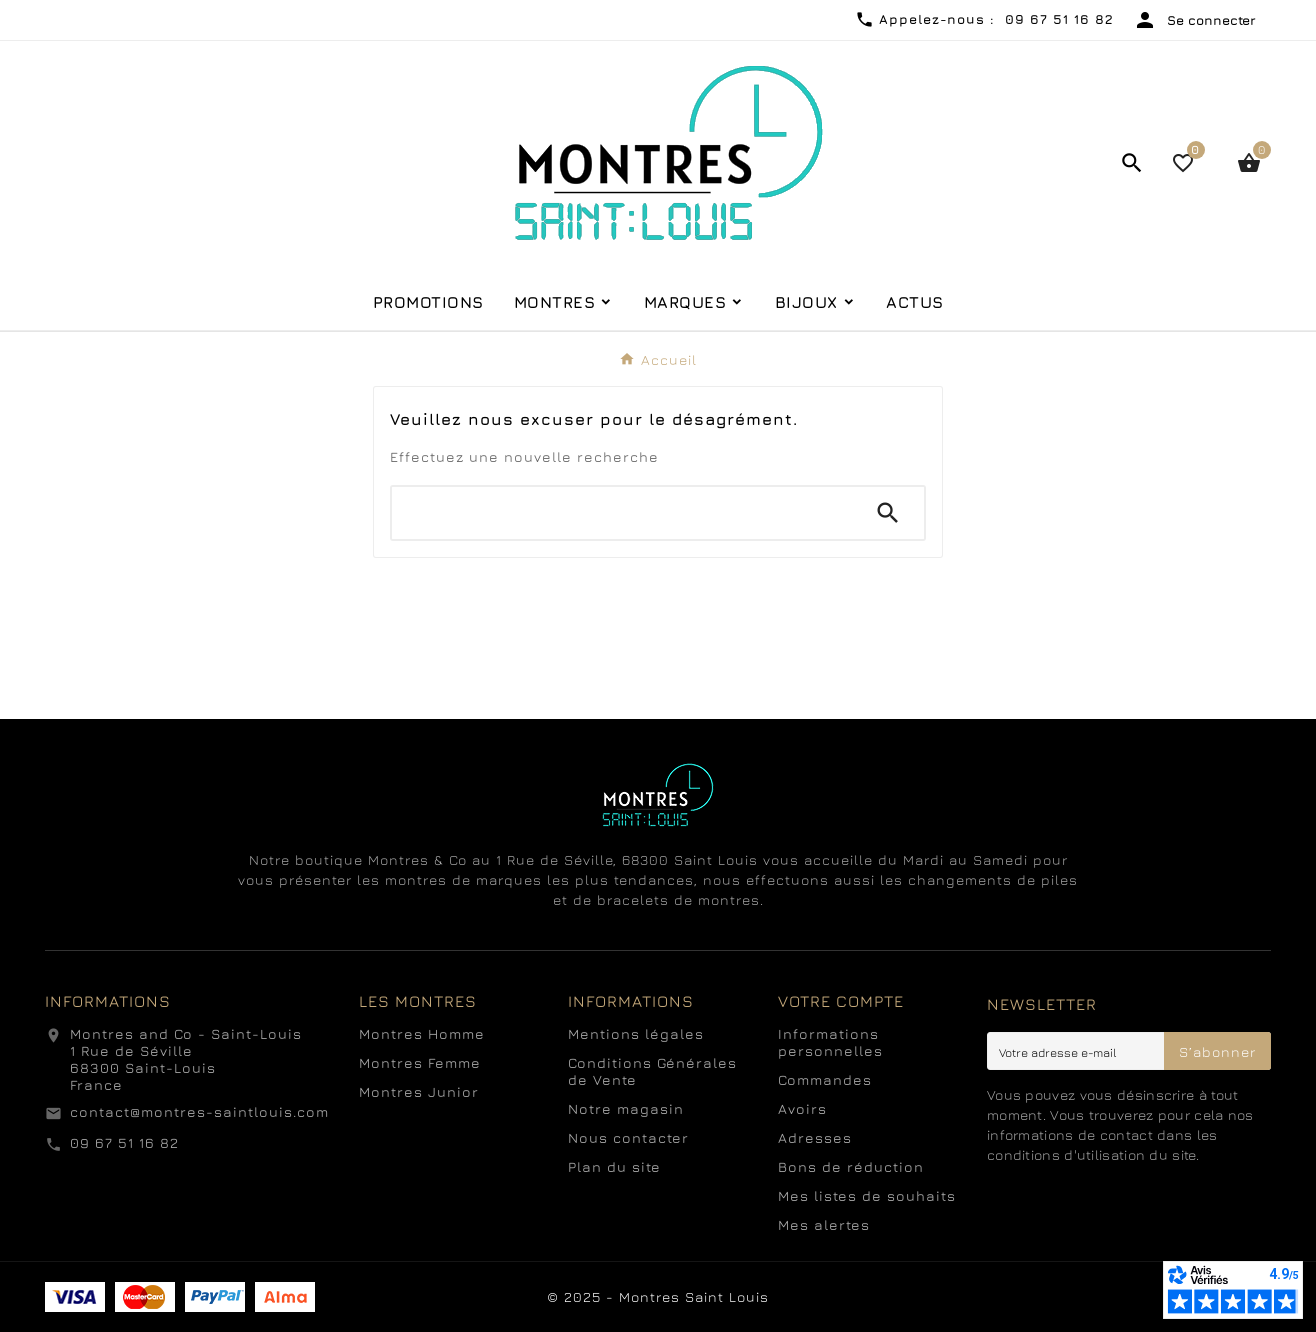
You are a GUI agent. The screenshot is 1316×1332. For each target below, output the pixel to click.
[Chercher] (622, 513)
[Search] (888, 513)
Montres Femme (420, 1062)
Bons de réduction (851, 1166)
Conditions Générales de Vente (652, 1071)
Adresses (815, 1137)
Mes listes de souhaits (867, 1195)
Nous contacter (628, 1137)
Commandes (825, 1079)
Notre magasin (626, 1108)
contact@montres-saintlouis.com (199, 1111)
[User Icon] (1194, 20)
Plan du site (614, 1166)
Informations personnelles (830, 1042)
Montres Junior (419, 1091)
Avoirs (802, 1108)
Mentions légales (636, 1033)
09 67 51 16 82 (124, 1142)
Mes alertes (824, 1224)
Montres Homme (422, 1033)
